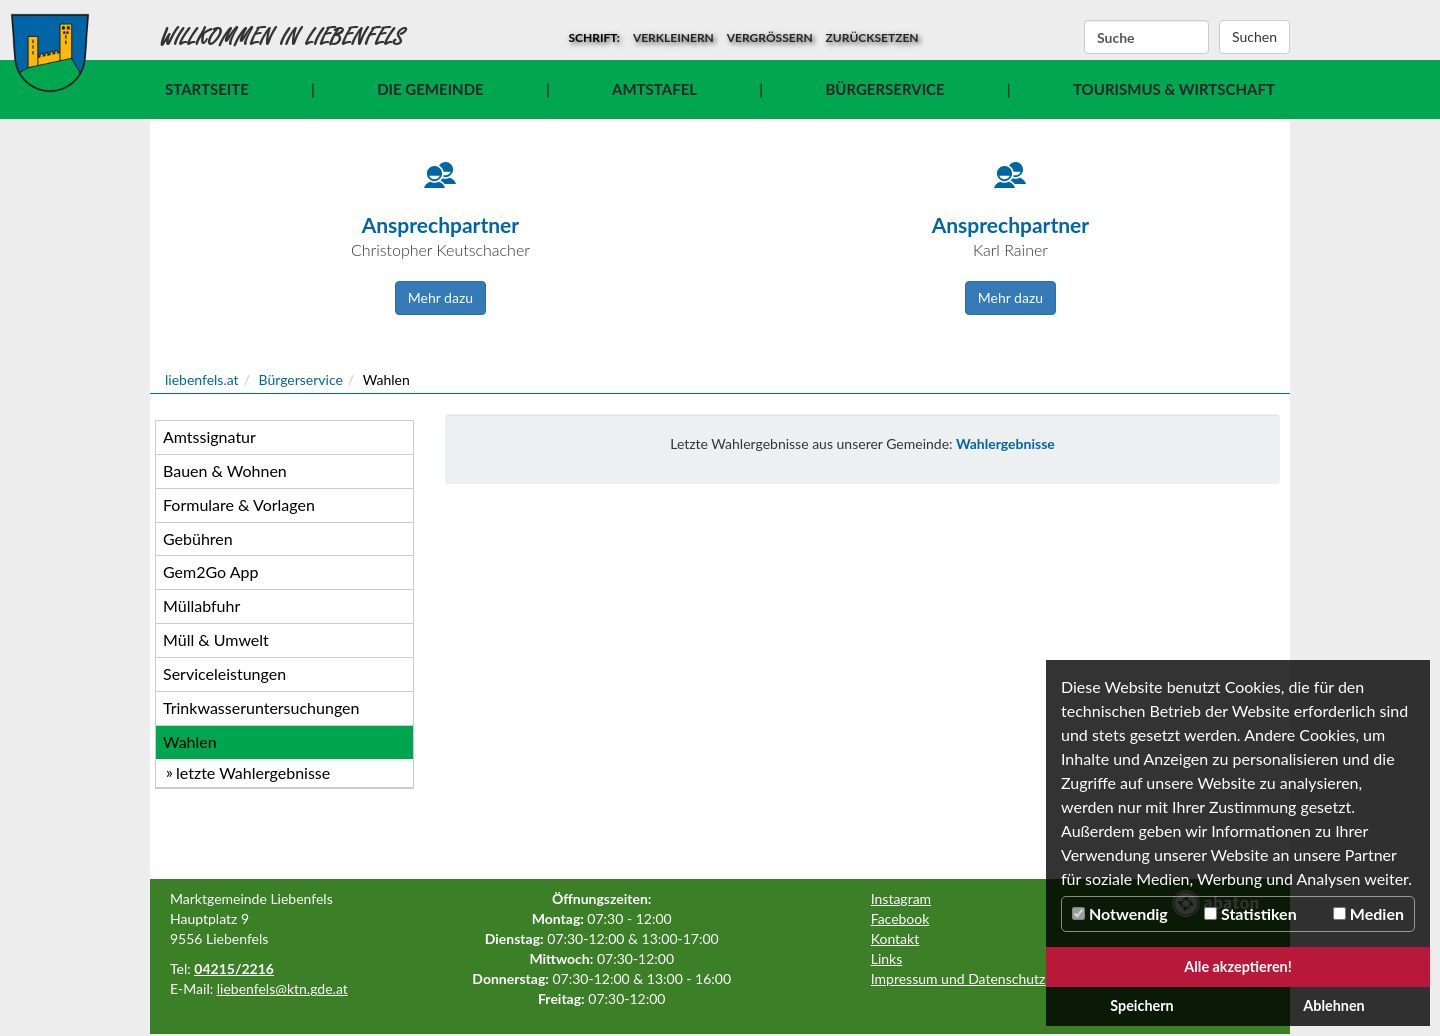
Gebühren (198, 538)
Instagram (901, 898)
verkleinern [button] (673, 37)
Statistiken (1250, 913)
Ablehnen (1333, 1005)
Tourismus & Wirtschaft (1174, 89)
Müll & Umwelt (216, 639)
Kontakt (895, 938)
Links (887, 958)
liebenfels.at (202, 379)
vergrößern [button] (770, 37)
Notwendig (1120, 913)
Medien (1368, 913)
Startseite (207, 89)
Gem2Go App (210, 571)
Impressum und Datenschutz (958, 978)
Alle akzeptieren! (1238, 966)
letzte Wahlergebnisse (253, 772)
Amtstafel (654, 89)
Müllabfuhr (201, 605)
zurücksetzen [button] (872, 37)
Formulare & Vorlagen (239, 504)
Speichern (1142, 1005)
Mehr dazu (440, 297)
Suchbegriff (1084, 38)
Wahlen (190, 741)
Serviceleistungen (224, 673)
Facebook (900, 918)
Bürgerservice (884, 89)
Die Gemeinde (430, 89)
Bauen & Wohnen (225, 470)
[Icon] (440, 185)
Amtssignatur (209, 436)
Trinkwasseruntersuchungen (261, 707)
